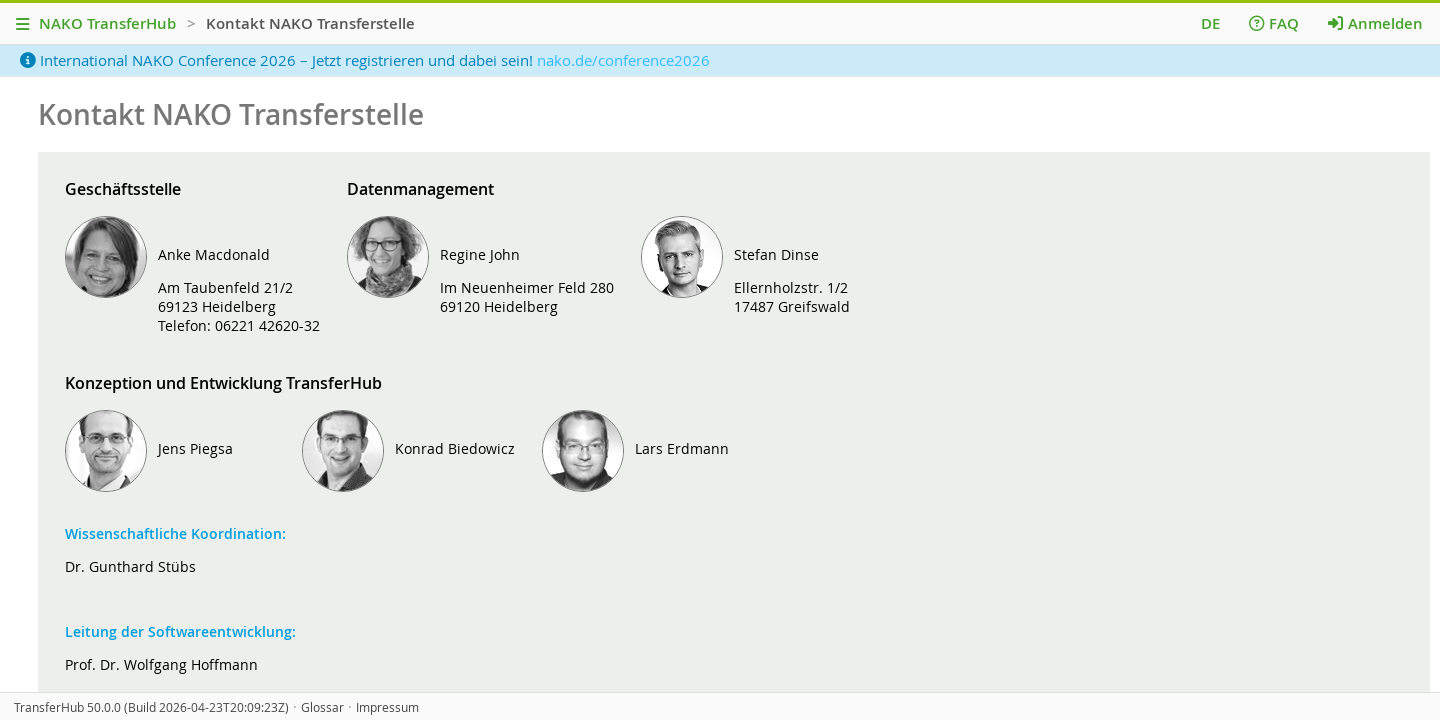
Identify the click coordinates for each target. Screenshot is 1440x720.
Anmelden (1375, 23)
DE (1210, 23)
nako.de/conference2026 (623, 60)
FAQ (1274, 23)
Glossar (322, 707)
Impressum (387, 707)
